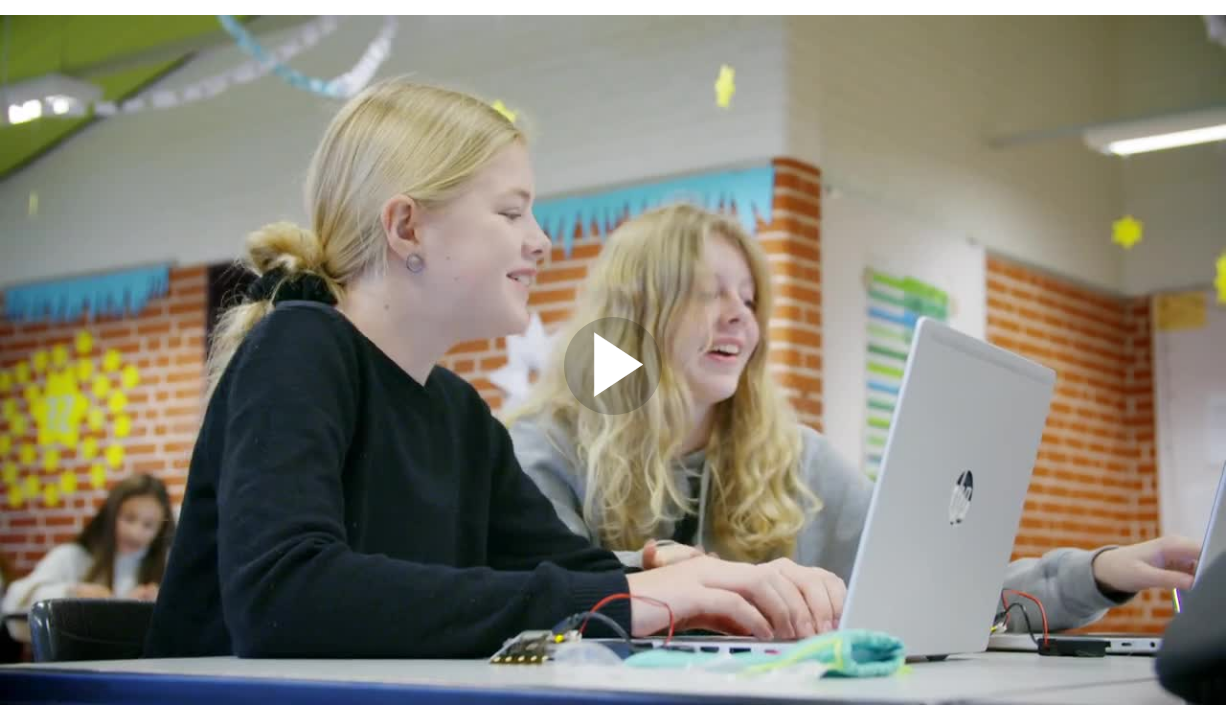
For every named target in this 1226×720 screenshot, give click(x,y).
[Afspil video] (613, 410)
